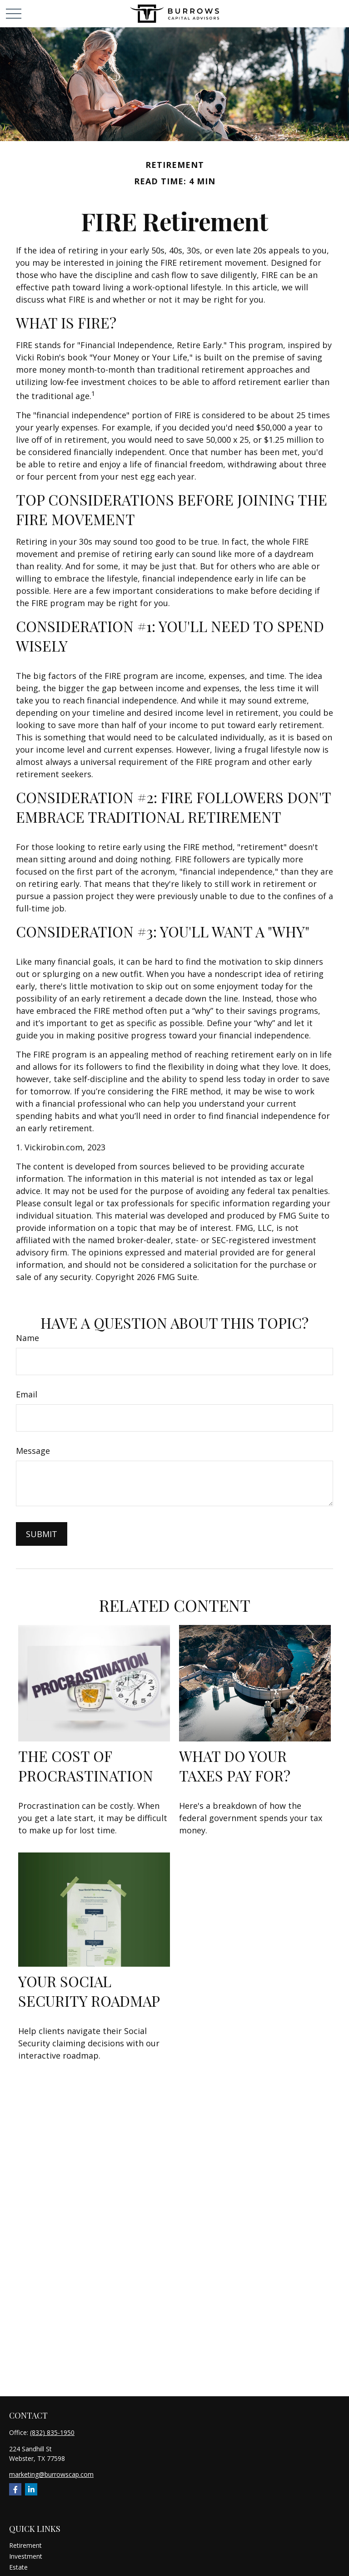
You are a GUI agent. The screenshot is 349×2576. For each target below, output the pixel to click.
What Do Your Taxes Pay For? (234, 1765)
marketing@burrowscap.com (51, 2474)
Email (26, 1394)
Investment (25, 2556)
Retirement (25, 2545)
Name (27, 1337)
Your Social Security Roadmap (89, 1990)
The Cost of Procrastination (85, 1765)
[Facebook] (15, 2489)
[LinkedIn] (31, 2489)
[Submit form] (41, 1534)
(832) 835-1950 (52, 2432)
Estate (18, 2567)
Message (33, 1450)
